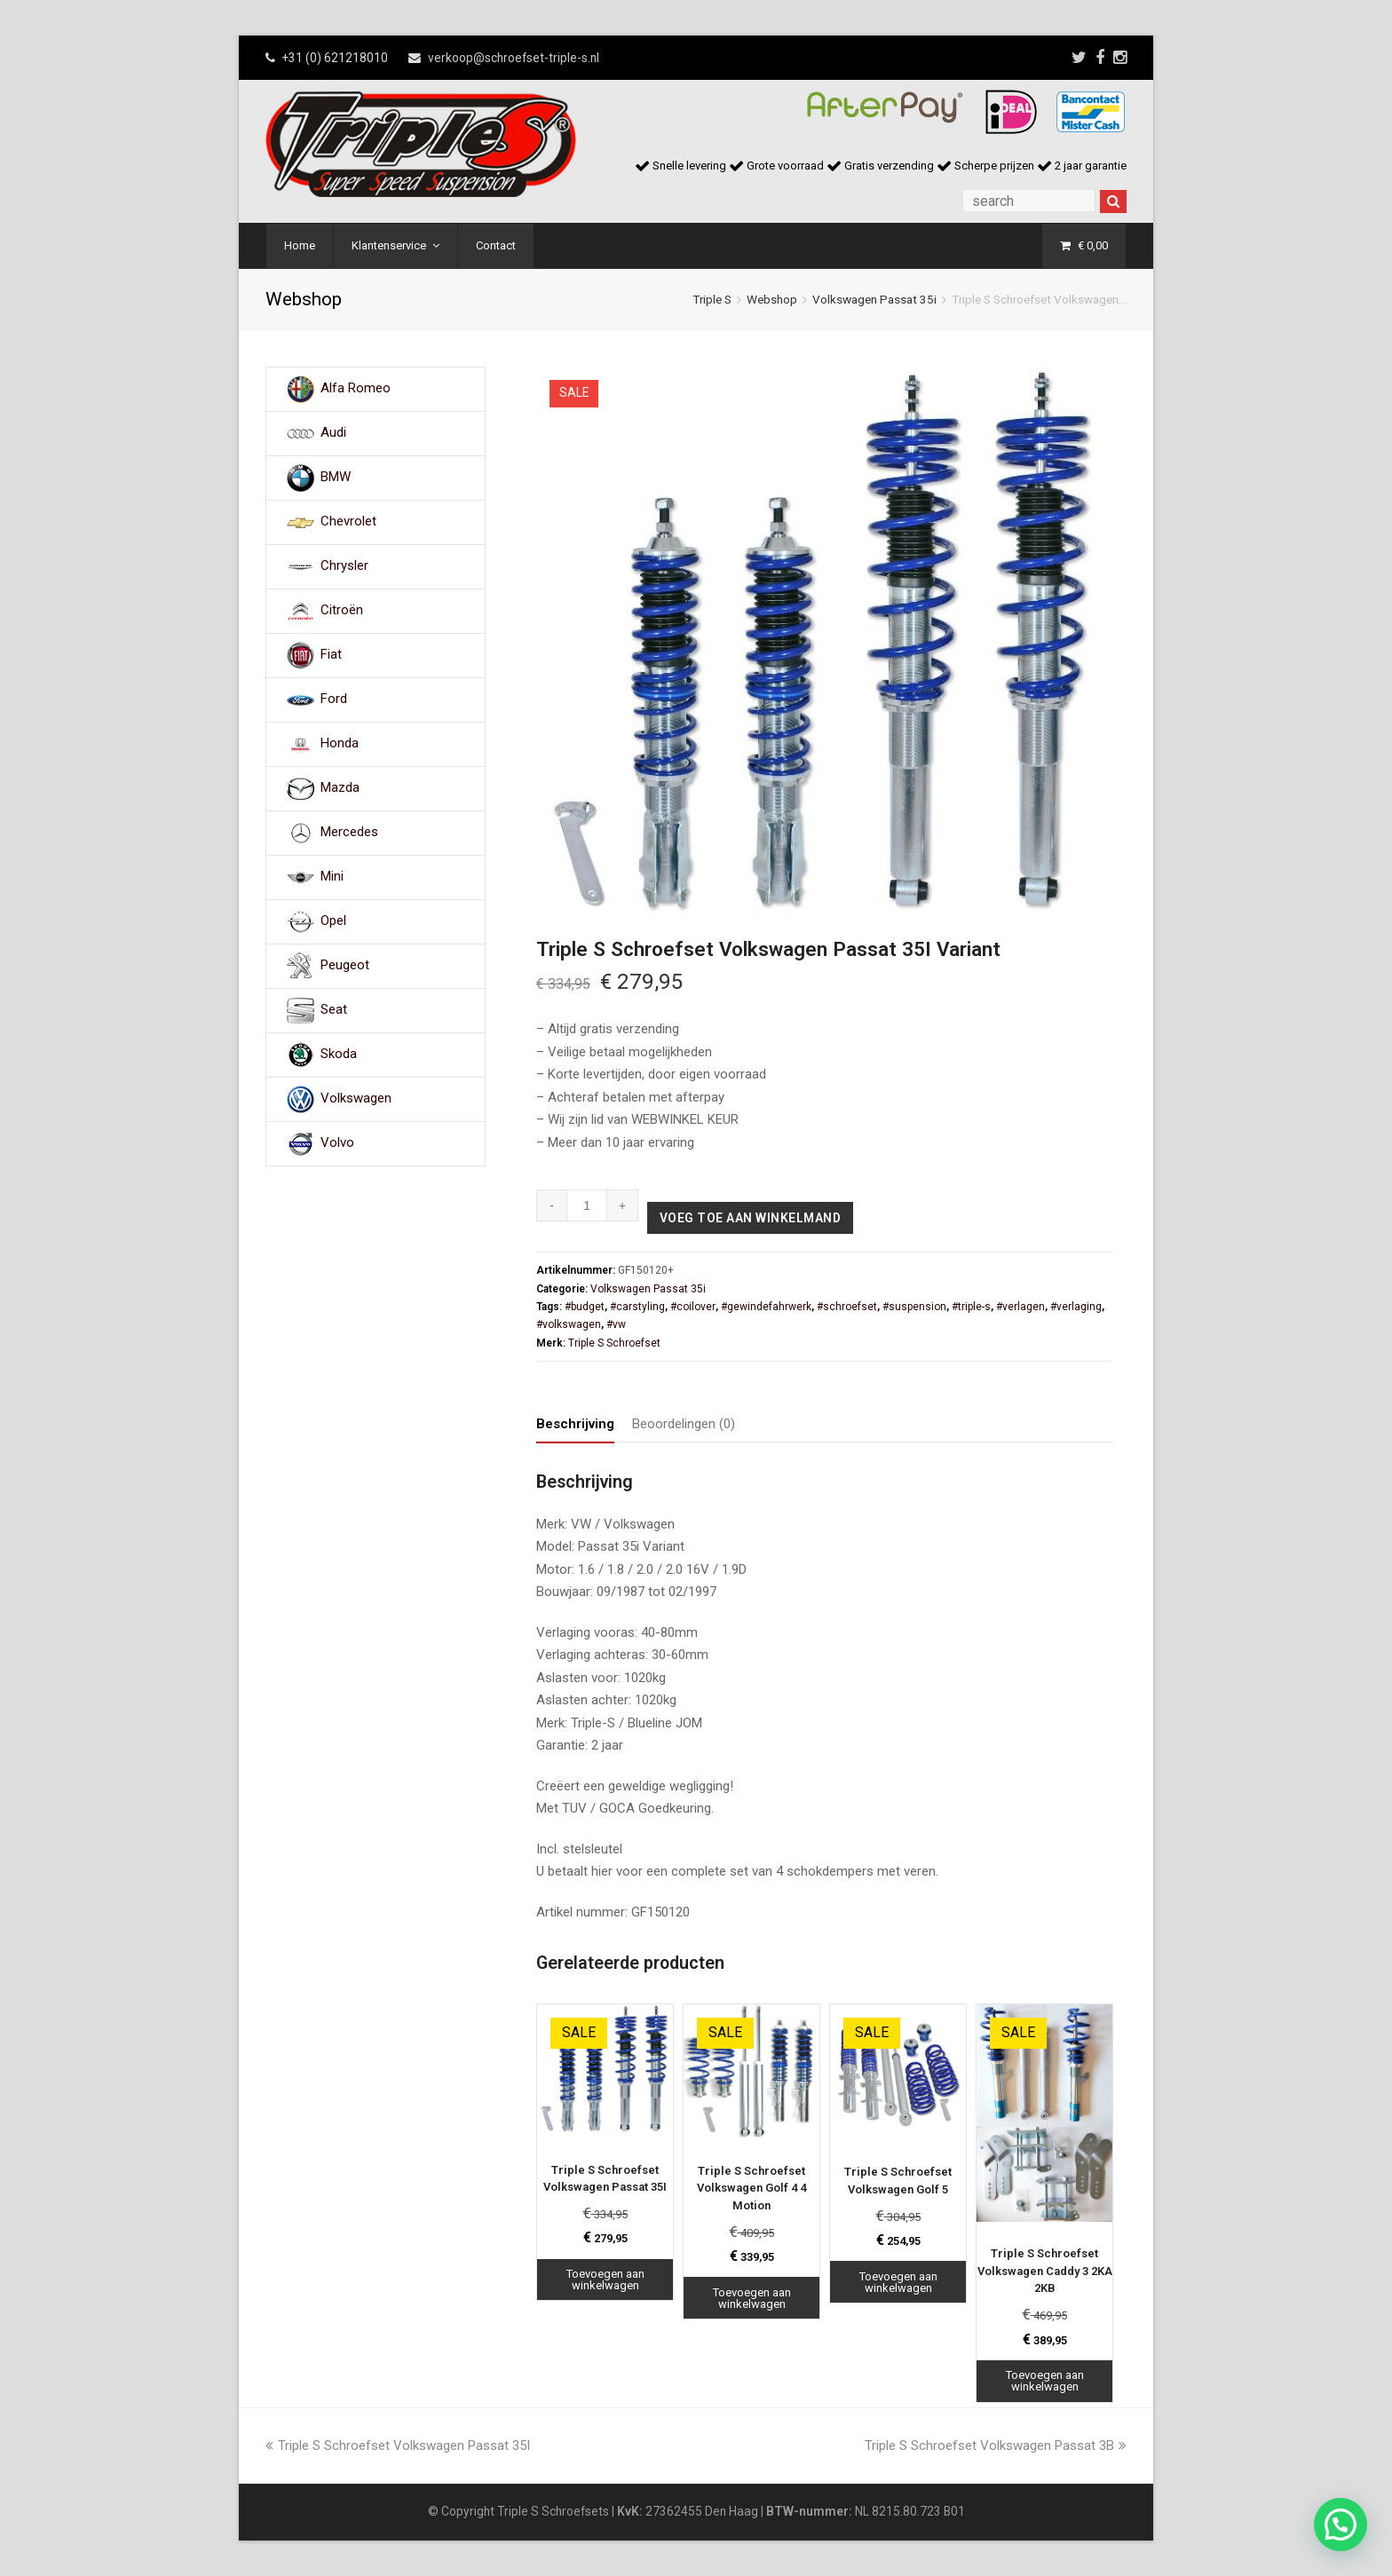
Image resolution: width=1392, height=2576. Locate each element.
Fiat (331, 655)
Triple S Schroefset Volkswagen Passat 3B (996, 2446)
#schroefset (847, 1306)
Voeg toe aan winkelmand (751, 1218)
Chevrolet (348, 522)
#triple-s (971, 1306)
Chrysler (344, 566)
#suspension (914, 1306)
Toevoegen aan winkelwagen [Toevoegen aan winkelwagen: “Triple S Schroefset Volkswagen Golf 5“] (898, 2282)
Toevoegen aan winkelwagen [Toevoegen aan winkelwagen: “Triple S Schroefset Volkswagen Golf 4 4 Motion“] (752, 2298)
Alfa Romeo (355, 389)
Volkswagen (356, 1099)
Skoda (338, 1055)
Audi (333, 433)
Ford (333, 699)
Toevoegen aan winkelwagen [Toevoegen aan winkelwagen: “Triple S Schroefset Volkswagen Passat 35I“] (605, 2279)
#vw (616, 1324)
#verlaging (1076, 1306)
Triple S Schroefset (614, 1343)
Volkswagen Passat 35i (874, 299)
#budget (585, 1306)
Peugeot (344, 966)
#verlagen (1020, 1306)
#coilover (693, 1306)
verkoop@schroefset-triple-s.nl (513, 58)
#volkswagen (568, 1324)
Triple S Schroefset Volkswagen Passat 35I (397, 2446)
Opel (333, 921)
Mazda (340, 788)
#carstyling (637, 1306)
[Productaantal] (587, 1205)
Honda (339, 744)
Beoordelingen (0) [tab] (683, 1424)
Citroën (341, 611)
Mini (332, 877)
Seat (333, 1010)
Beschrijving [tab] (575, 1424)
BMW (335, 478)
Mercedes (349, 833)
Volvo (337, 1143)
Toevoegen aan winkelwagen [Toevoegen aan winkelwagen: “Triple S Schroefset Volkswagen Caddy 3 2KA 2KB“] (1045, 2380)
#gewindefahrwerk (766, 1306)
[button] (1340, 2524)
